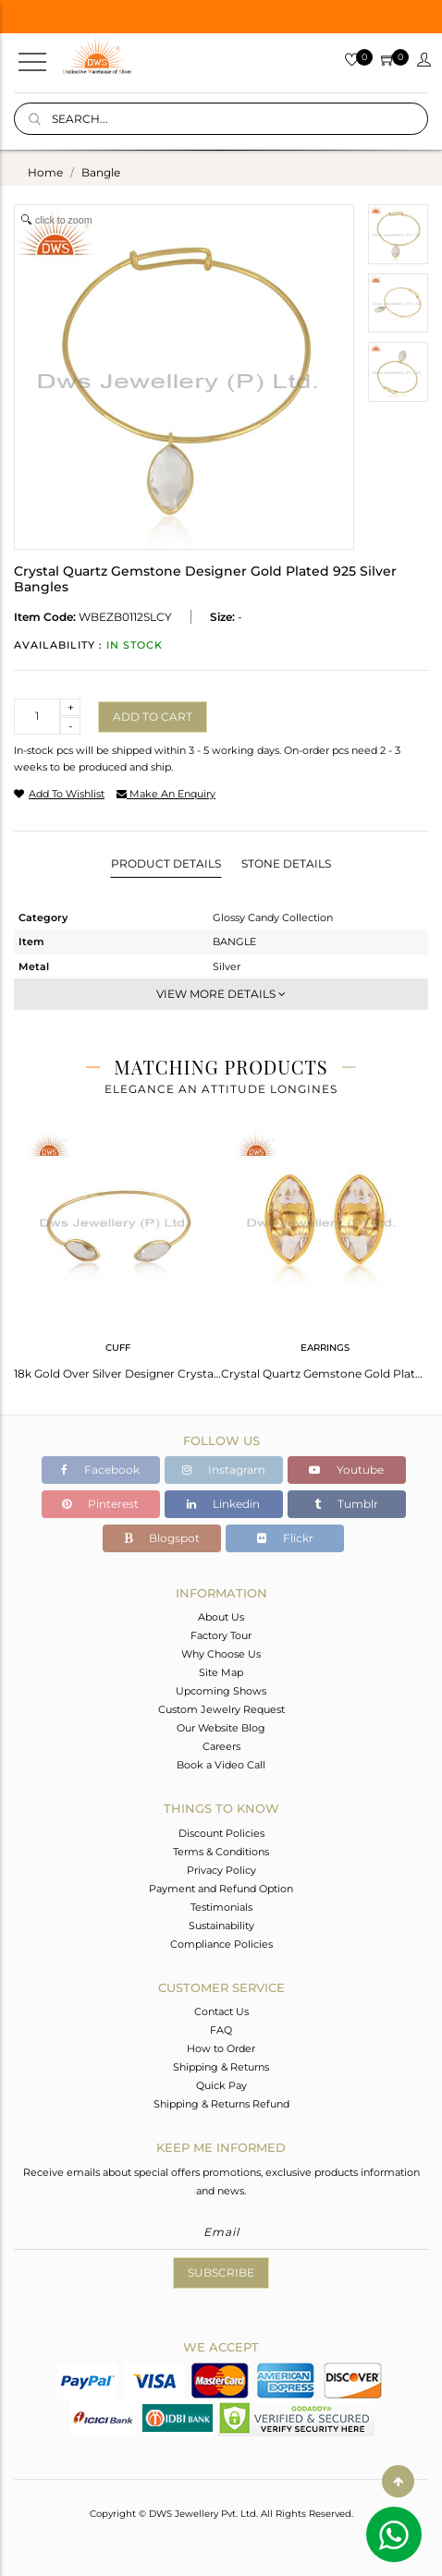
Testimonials (221, 1907)
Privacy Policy (221, 1870)
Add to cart (152, 716)
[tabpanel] (117, 1249)
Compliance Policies (221, 1944)
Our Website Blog (221, 1727)
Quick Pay (221, 2085)
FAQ (221, 2029)
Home (45, 172)
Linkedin (223, 1504)
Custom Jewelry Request (221, 1709)
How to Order (221, 2048)
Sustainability (221, 1925)
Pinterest (100, 1504)
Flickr (285, 1538)
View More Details (221, 994)
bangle (100, 172)
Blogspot (162, 1538)
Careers (221, 1746)
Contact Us (221, 2011)
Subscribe (221, 2272)
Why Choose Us (221, 1653)
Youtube (346, 1469)
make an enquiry (166, 793)
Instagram (223, 1469)
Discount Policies (221, 1833)
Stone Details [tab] (286, 863)
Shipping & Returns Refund (221, 2103)
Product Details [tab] (166, 863)
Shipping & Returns (221, 2066)
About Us (221, 1616)
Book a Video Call (221, 1764)
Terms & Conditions (221, 1851)
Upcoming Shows (221, 1690)
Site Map (221, 1672)
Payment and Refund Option (221, 1888)
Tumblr (346, 1504)
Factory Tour (221, 1635)
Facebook (100, 1469)
